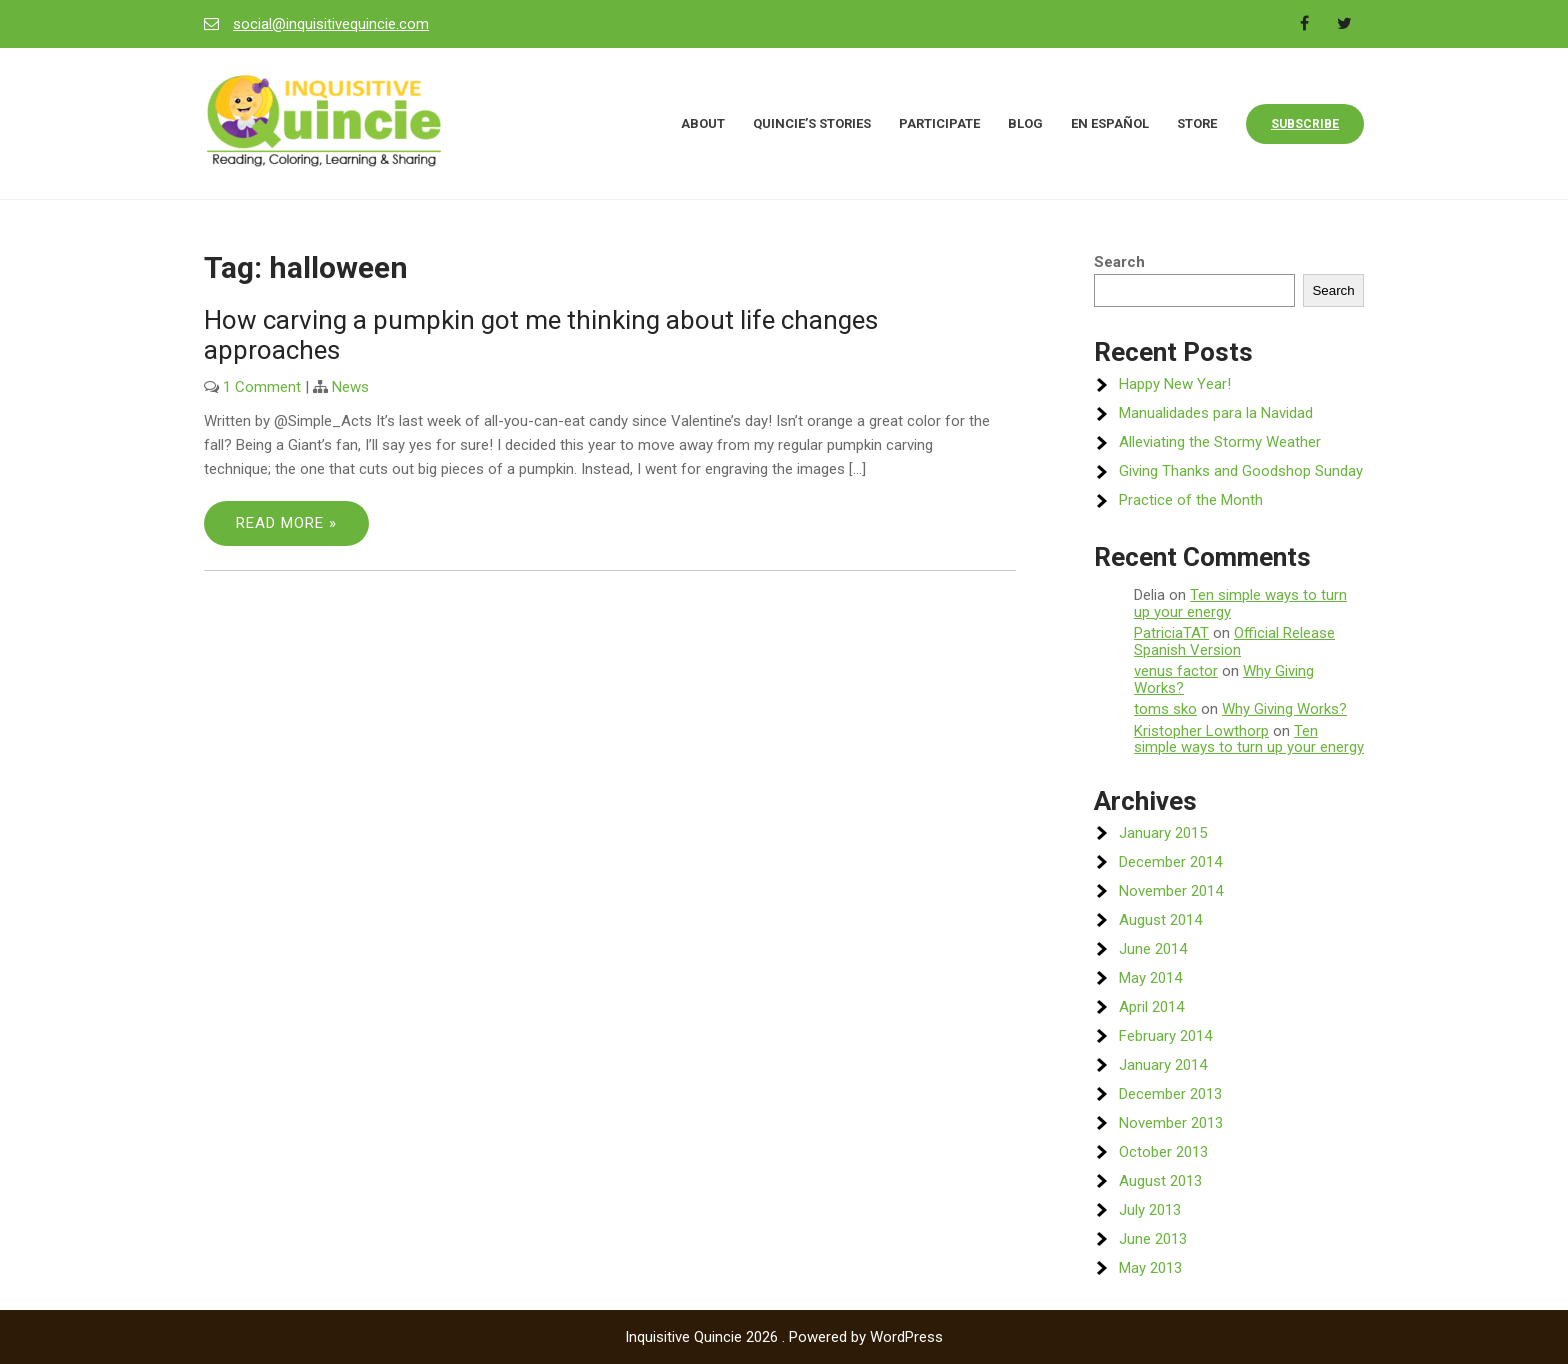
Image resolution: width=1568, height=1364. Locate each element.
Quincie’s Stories (812, 123)
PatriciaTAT (1171, 633)
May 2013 (1150, 1268)
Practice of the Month (1191, 500)
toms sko (1165, 709)
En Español (1110, 123)
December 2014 (1170, 862)
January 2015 (1163, 833)
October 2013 (1163, 1152)
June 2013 (1153, 1239)
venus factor (1176, 671)
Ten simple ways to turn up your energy (1240, 603)
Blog (1025, 123)
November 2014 (1171, 891)
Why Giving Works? (1284, 709)
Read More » (286, 523)
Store (1197, 123)
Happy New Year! (1175, 384)
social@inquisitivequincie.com (331, 24)
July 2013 (1150, 1210)
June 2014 (1153, 949)
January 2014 (1163, 1065)
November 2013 (1171, 1123)
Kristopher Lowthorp (1201, 731)
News (350, 387)
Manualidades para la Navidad (1216, 413)
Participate (939, 123)
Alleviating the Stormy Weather (1220, 442)
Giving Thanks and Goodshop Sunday (1241, 471)
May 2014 (1150, 978)
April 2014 (1151, 1007)
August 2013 (1160, 1181)
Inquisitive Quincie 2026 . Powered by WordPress (784, 1337)
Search (1119, 262)
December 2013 (1170, 1094)
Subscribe (1305, 124)
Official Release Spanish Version (1234, 641)
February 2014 (1165, 1036)
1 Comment (262, 387)
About (703, 123)
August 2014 (1160, 920)
